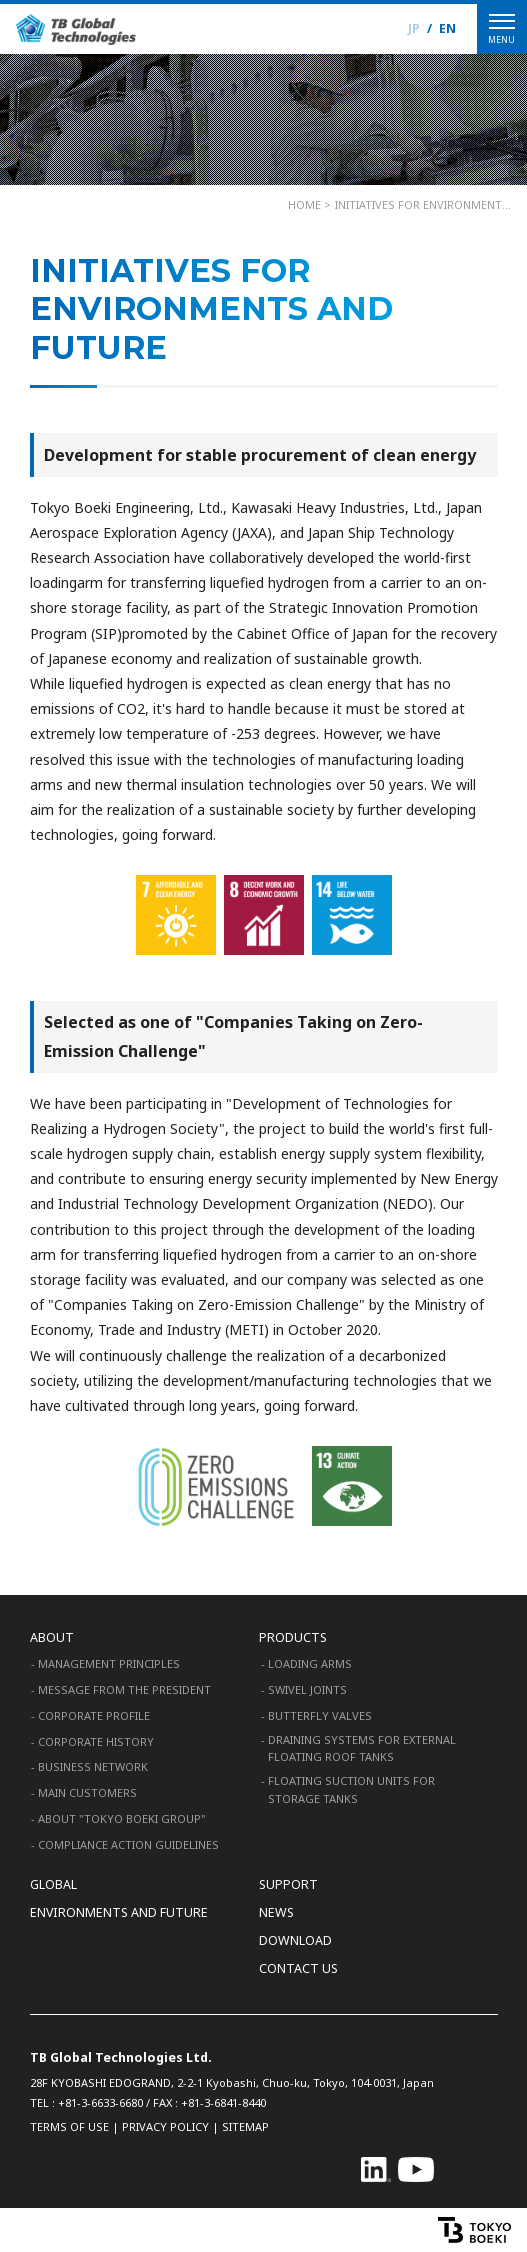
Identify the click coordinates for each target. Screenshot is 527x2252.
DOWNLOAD (295, 1940)
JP (414, 28)
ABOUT (52, 1637)
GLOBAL (53, 1884)
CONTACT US (298, 1968)
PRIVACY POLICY (165, 2126)
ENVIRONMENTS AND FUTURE (119, 1912)
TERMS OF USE (69, 2126)
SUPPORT (288, 1884)
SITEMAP (245, 2126)
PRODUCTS (293, 1637)
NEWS (276, 1912)
